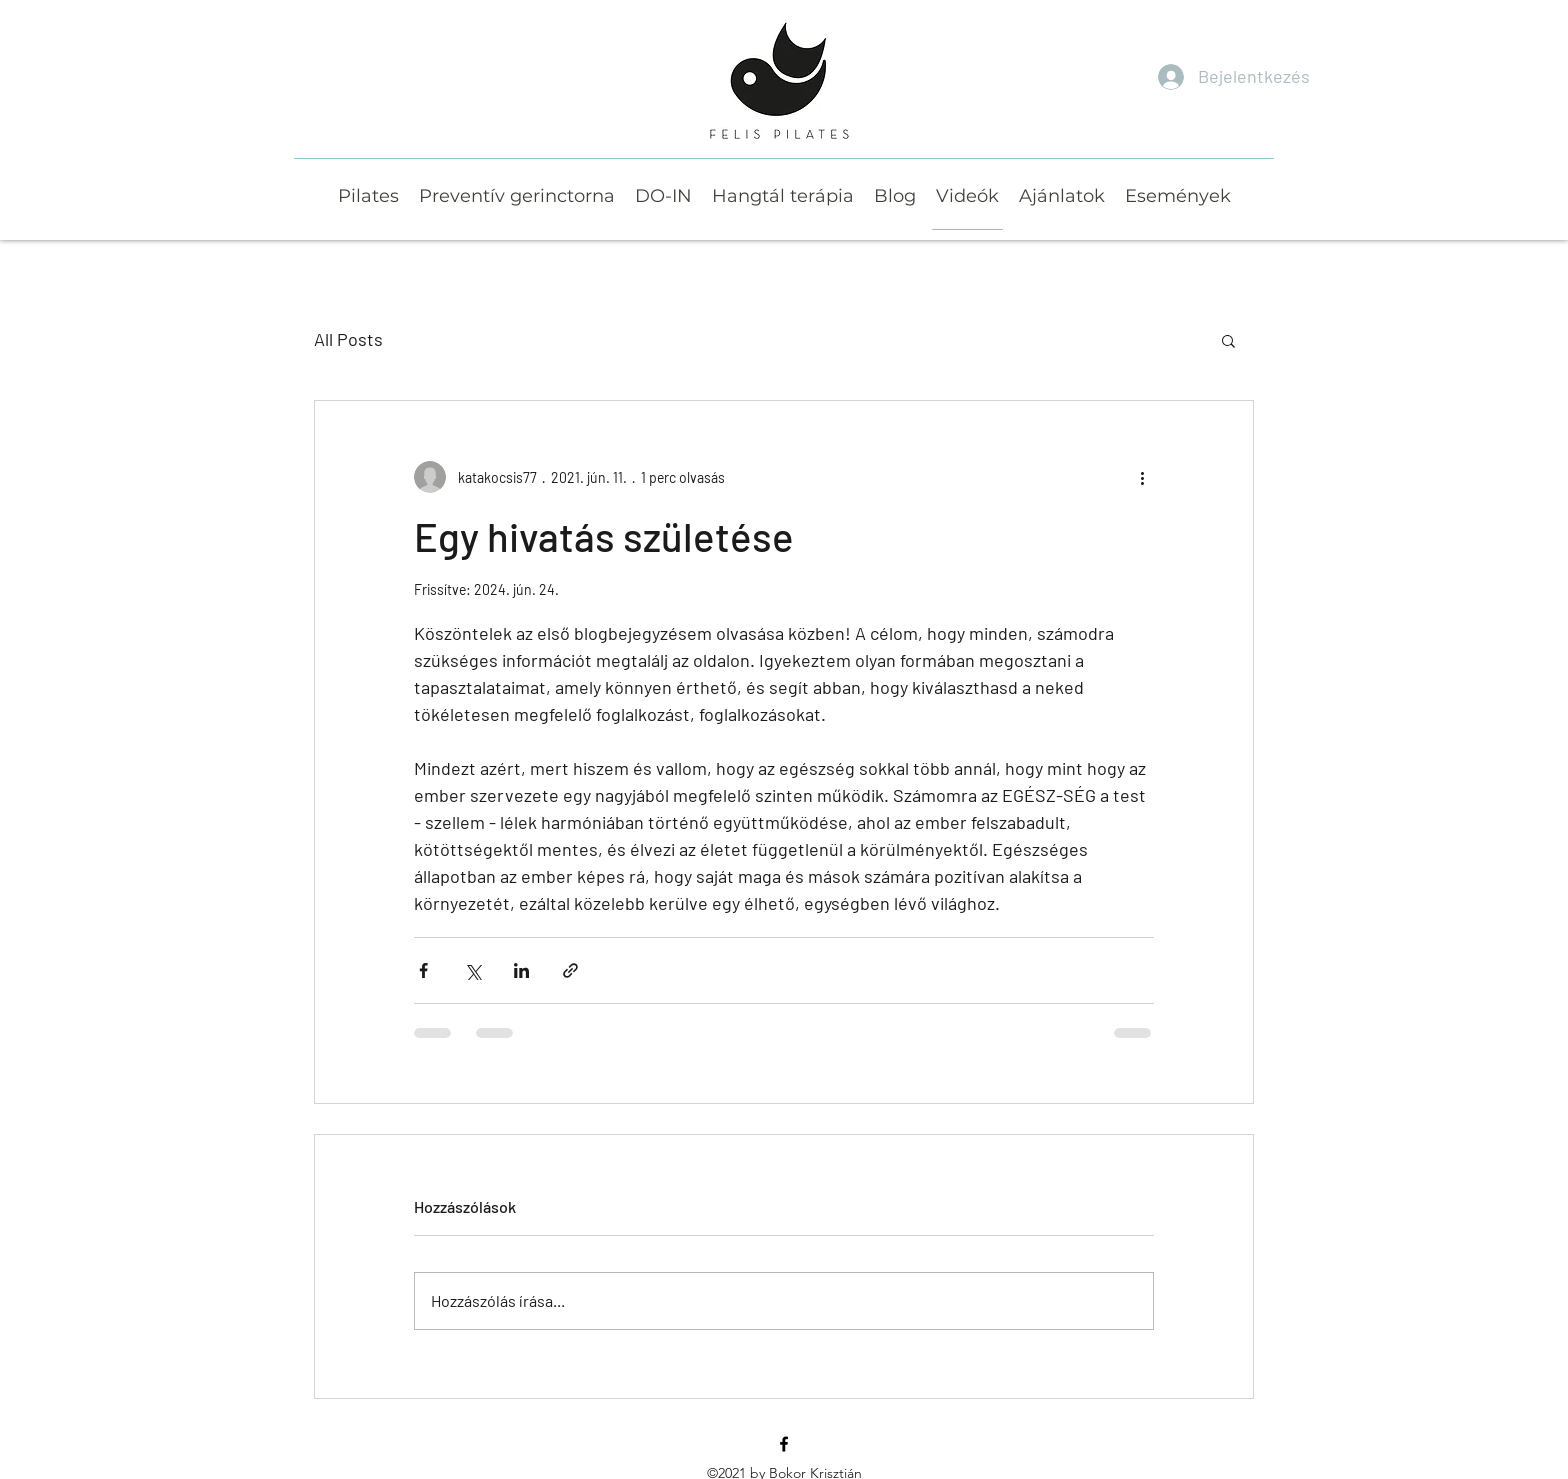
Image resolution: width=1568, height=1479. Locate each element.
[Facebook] (784, 1444)
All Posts (348, 339)
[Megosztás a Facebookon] (423, 970)
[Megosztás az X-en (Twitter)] (472, 970)
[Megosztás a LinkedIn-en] (521, 970)
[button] (1228, 340)
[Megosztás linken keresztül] (570, 970)
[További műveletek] (1142, 477)
